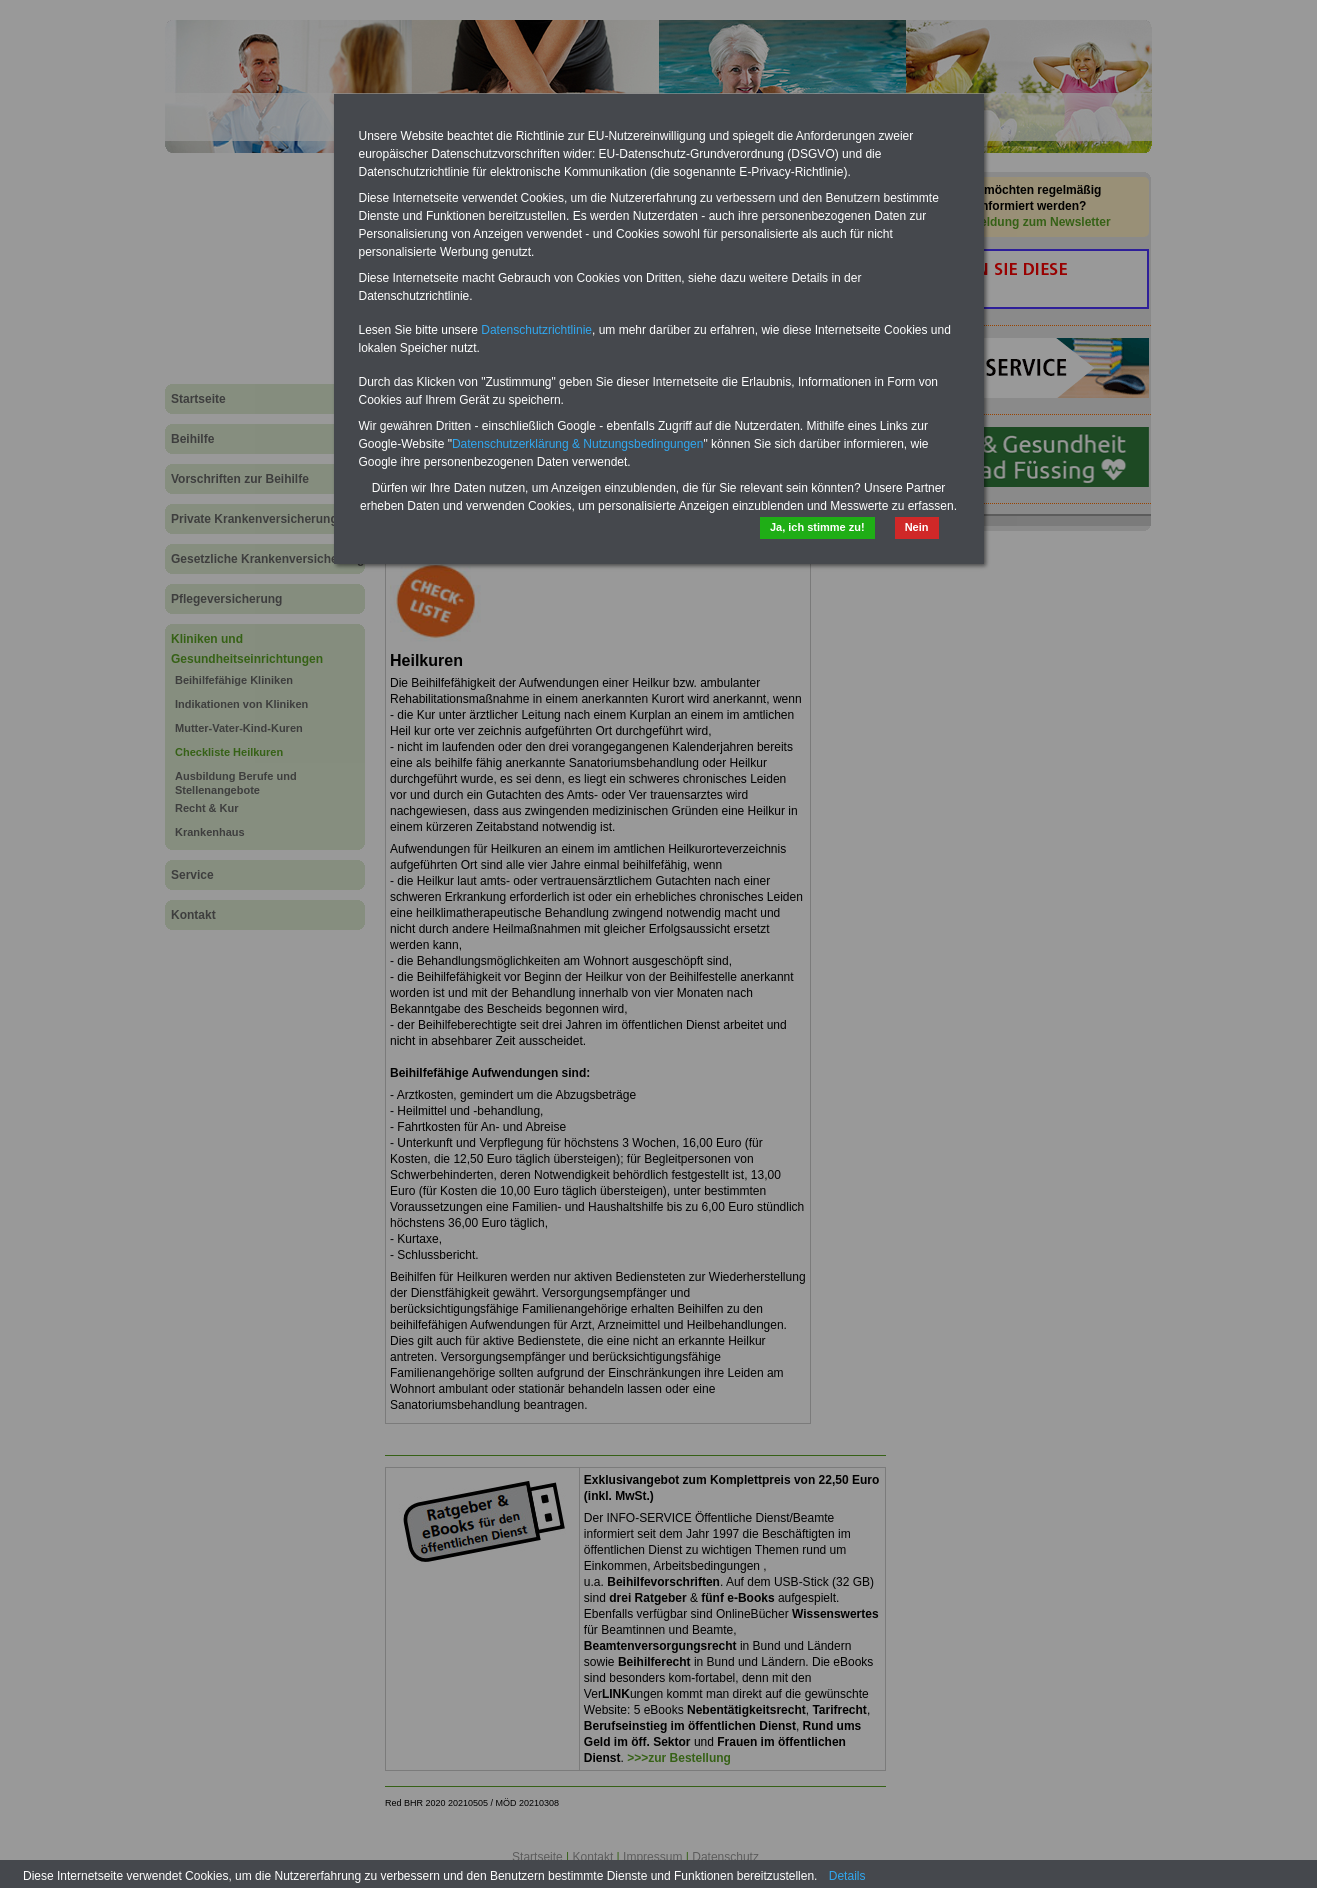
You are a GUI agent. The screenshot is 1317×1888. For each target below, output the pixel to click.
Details (847, 1876)
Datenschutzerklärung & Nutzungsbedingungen (578, 444)
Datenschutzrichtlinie (536, 330)
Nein (917, 527)
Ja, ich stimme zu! (817, 527)
